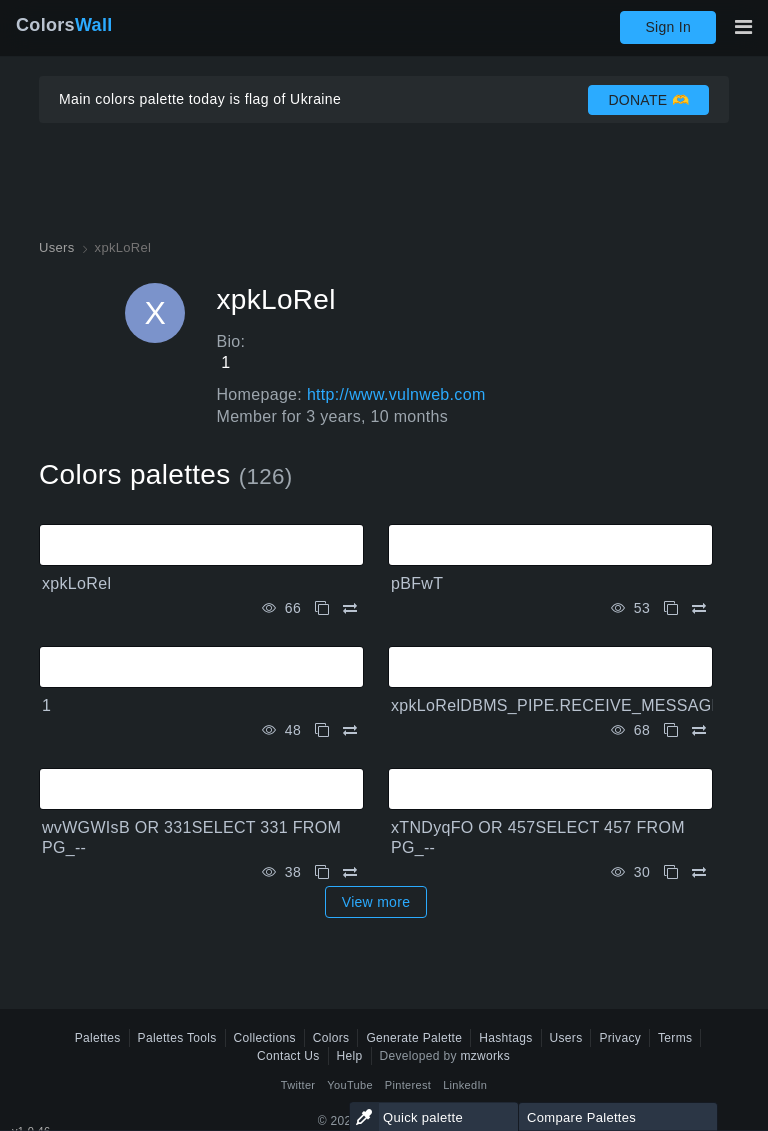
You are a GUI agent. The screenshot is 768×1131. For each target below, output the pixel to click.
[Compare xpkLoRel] (350, 608)
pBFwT (417, 583)
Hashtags (505, 1038)
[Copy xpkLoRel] (322, 608)
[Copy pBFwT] (671, 608)
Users (566, 1038)
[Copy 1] (322, 730)
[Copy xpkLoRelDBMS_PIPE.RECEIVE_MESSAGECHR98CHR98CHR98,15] (671, 730)
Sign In (668, 27)
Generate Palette (414, 1038)
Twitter (298, 1085)
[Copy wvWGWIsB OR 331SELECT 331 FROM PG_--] (322, 872)
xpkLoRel (76, 583)
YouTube (349, 1085)
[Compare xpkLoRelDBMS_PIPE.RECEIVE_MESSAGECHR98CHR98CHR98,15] (699, 730)
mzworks (485, 1056)
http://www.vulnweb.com (396, 394)
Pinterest (408, 1085)
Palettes (98, 1038)
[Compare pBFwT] (699, 608)
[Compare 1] (350, 730)
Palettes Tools (177, 1038)
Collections (265, 1038)
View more (376, 902)
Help (350, 1056)
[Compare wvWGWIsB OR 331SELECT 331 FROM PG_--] (350, 872)
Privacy (620, 1038)
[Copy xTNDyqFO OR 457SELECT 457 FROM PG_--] (671, 872)
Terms (675, 1038)
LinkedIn (465, 1085)
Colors (64, 25)
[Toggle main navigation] (743, 27)
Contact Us (288, 1056)
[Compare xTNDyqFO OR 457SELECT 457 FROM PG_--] (699, 872)
